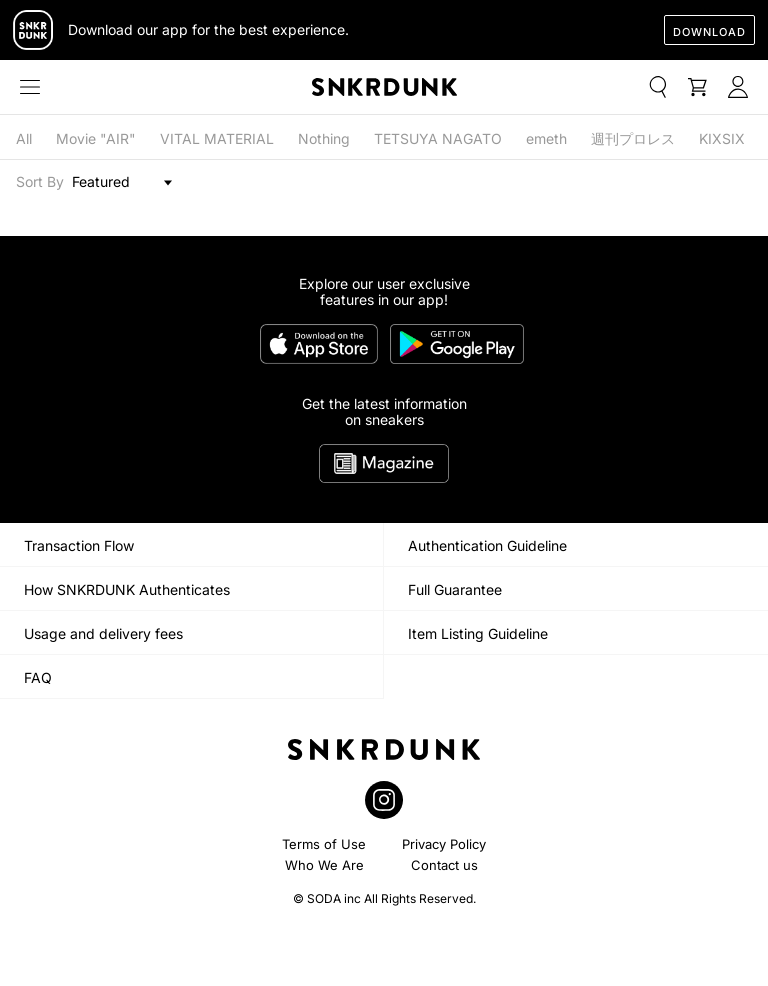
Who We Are (324, 865)
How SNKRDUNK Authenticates (127, 589)
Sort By (40, 182)
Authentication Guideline (487, 545)
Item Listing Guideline (478, 633)
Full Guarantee (455, 589)
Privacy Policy (444, 844)
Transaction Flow (79, 545)
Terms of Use (324, 844)
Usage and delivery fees (103, 633)
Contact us (444, 865)
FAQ (38, 677)
